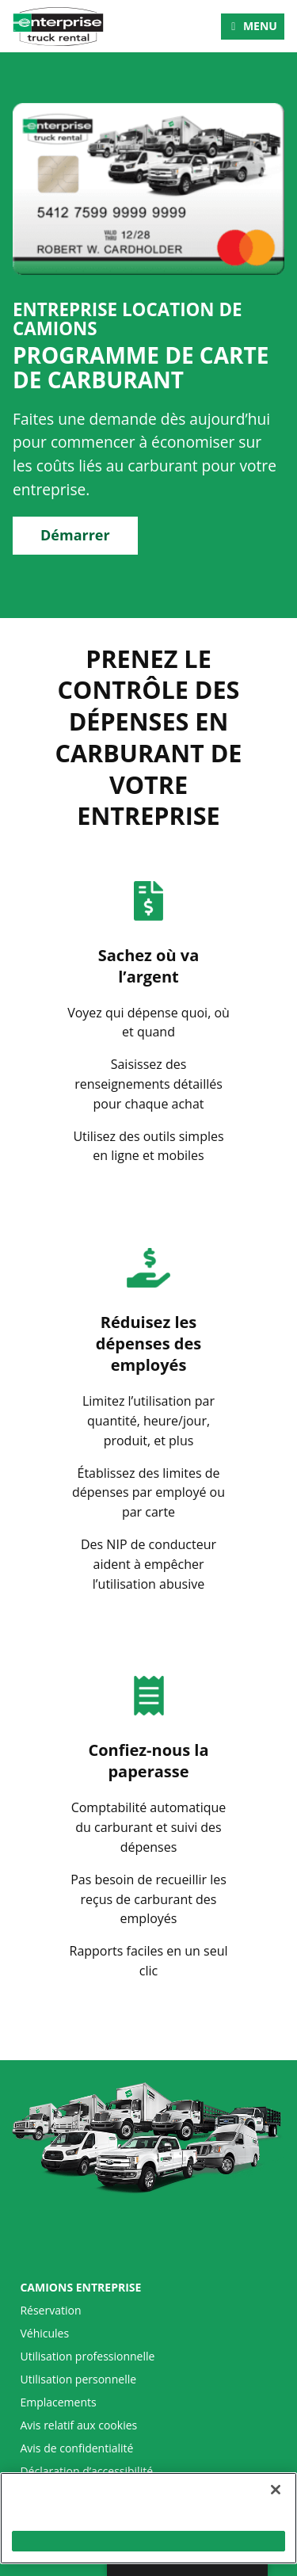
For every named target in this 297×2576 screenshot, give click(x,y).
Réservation (50, 2310)
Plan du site (50, 2494)
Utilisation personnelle (78, 2379)
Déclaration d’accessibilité (86, 2471)
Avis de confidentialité (76, 2448)
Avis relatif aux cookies (78, 2425)
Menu (260, 25)
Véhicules (44, 2333)
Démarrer (75, 534)
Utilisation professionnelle (87, 2356)
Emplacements (58, 2402)
